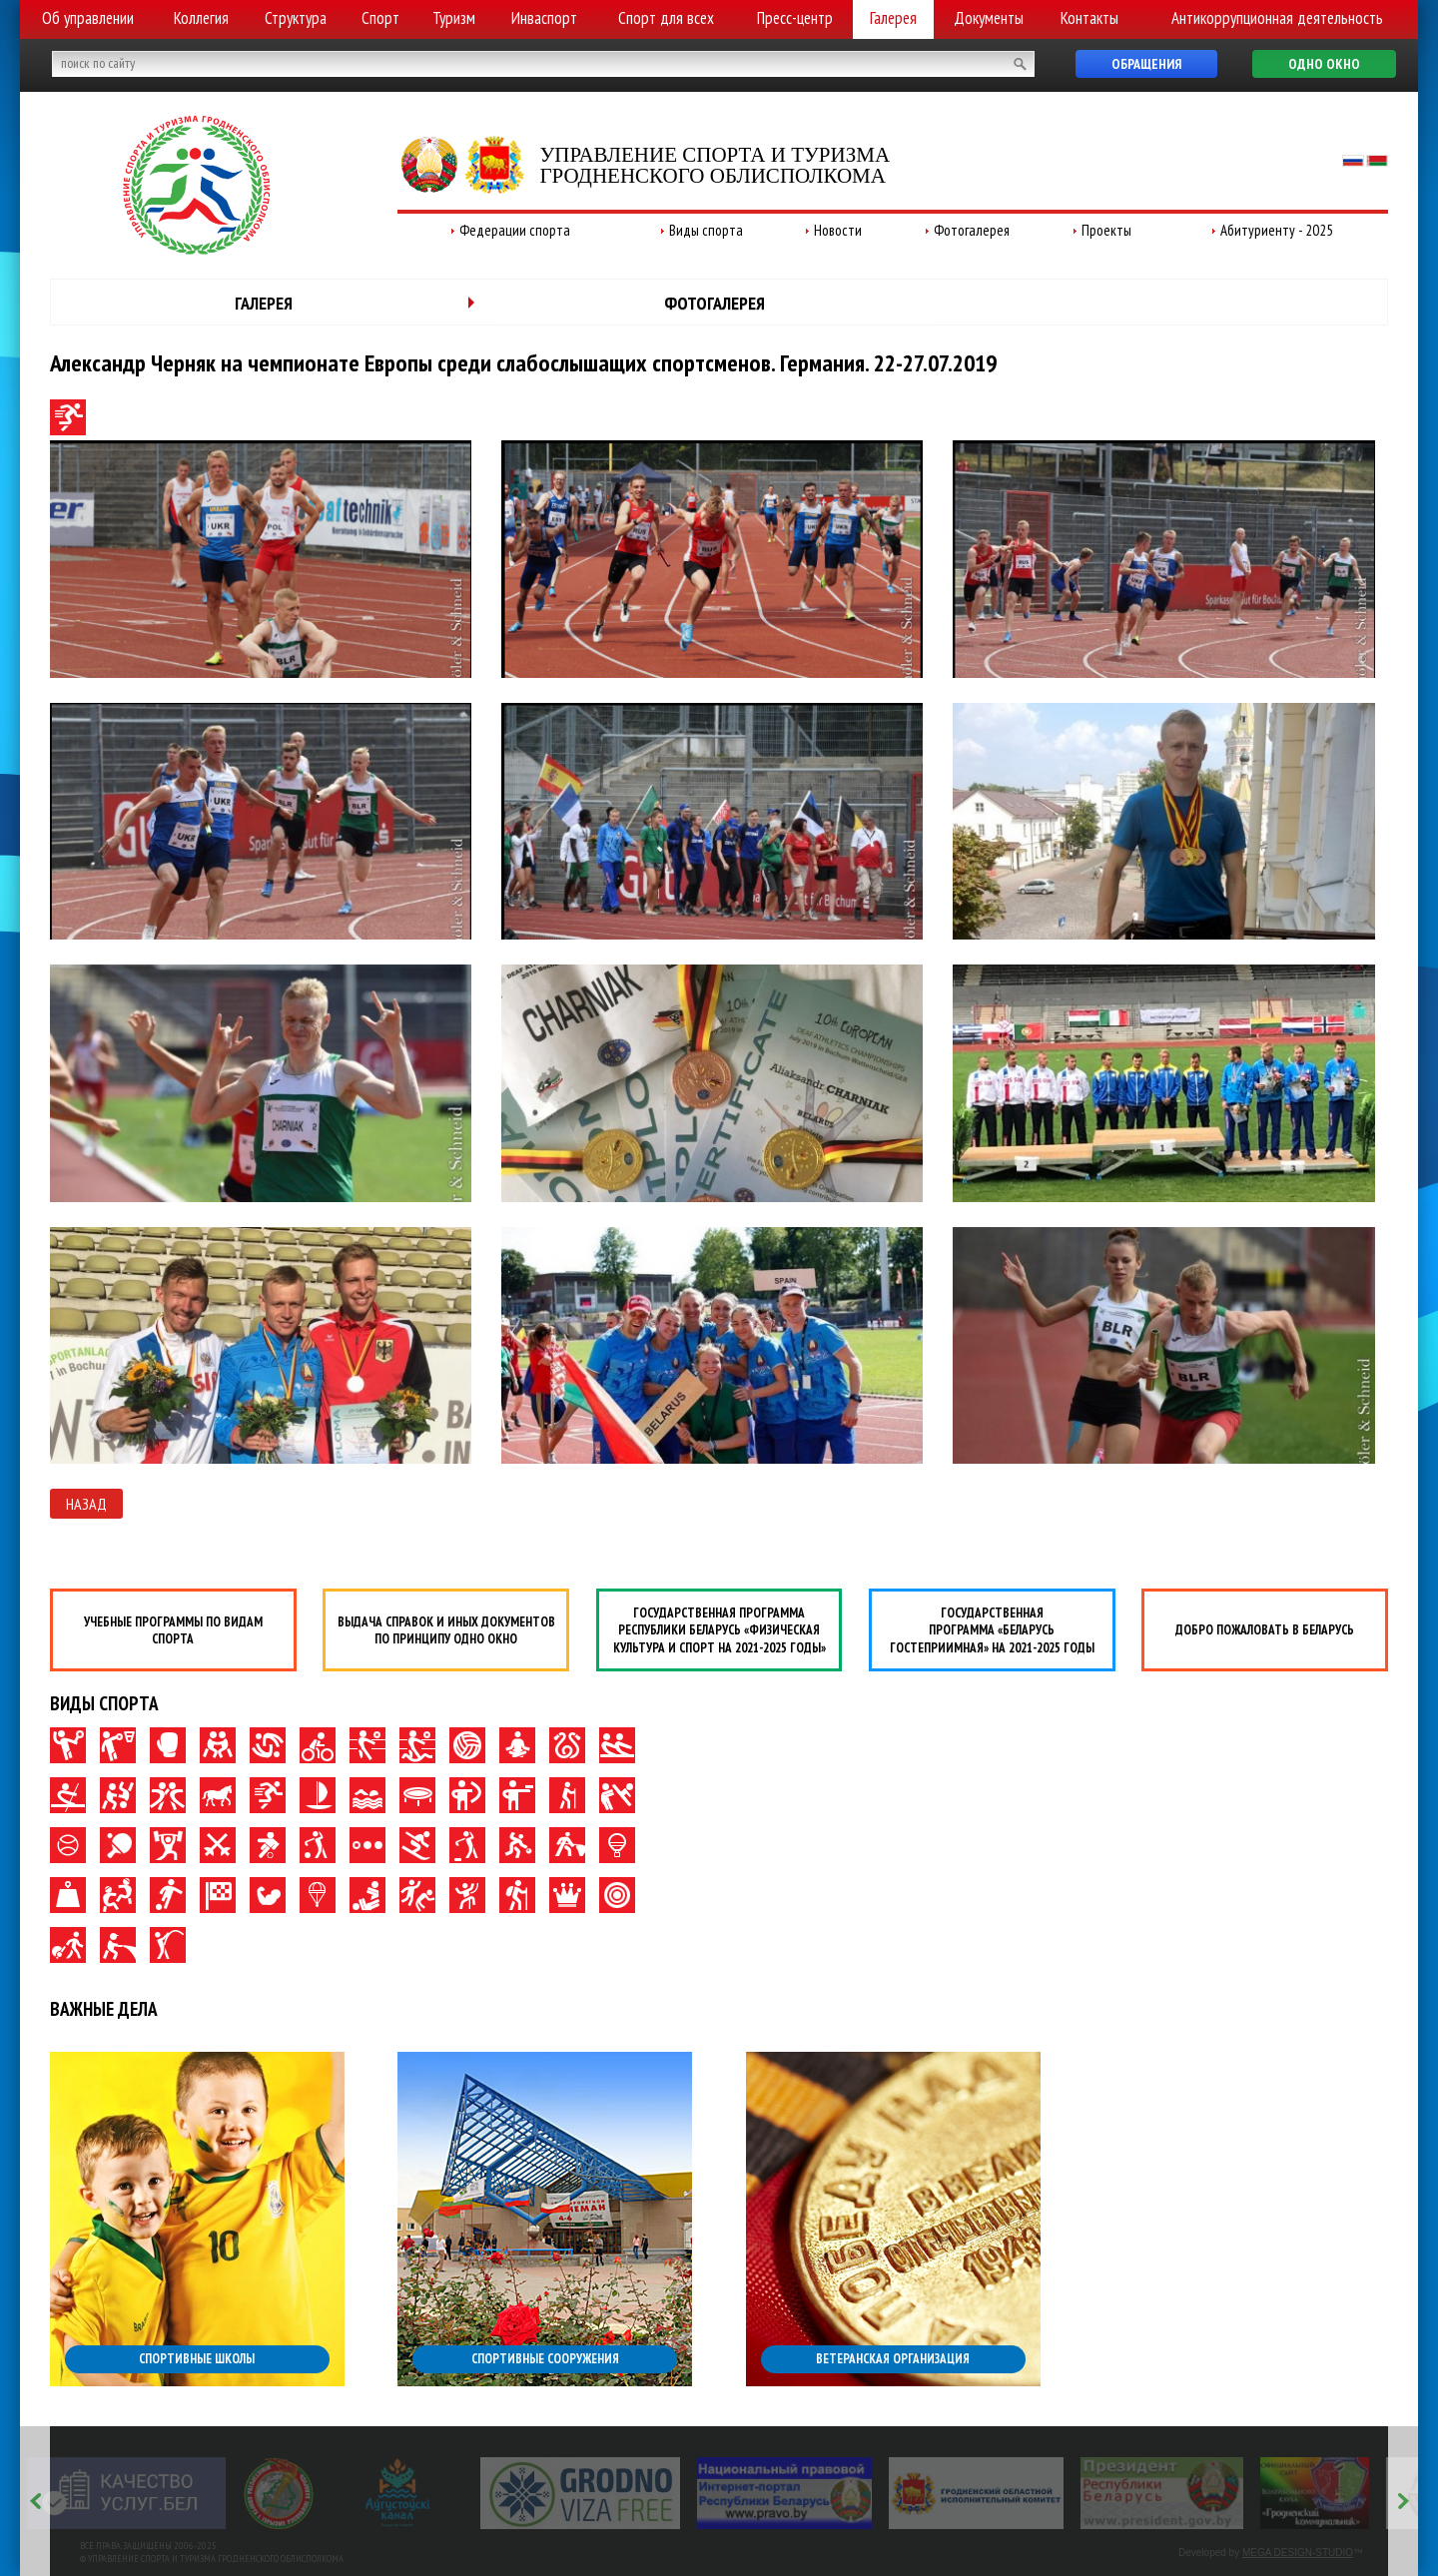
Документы (989, 18)
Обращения (1146, 64)
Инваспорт (544, 18)
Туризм (453, 18)
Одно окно (1324, 64)
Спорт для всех (666, 18)
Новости (838, 230)
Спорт (380, 18)
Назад (86, 1504)
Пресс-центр (795, 18)
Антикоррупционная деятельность (1277, 18)
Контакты (1089, 18)
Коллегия (201, 18)
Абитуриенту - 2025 (1276, 230)
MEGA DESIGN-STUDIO (1297, 2552)
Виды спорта (706, 230)
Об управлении (88, 18)
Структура (296, 18)
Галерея (893, 18)
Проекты (1106, 230)
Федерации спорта (514, 230)
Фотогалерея (972, 230)
